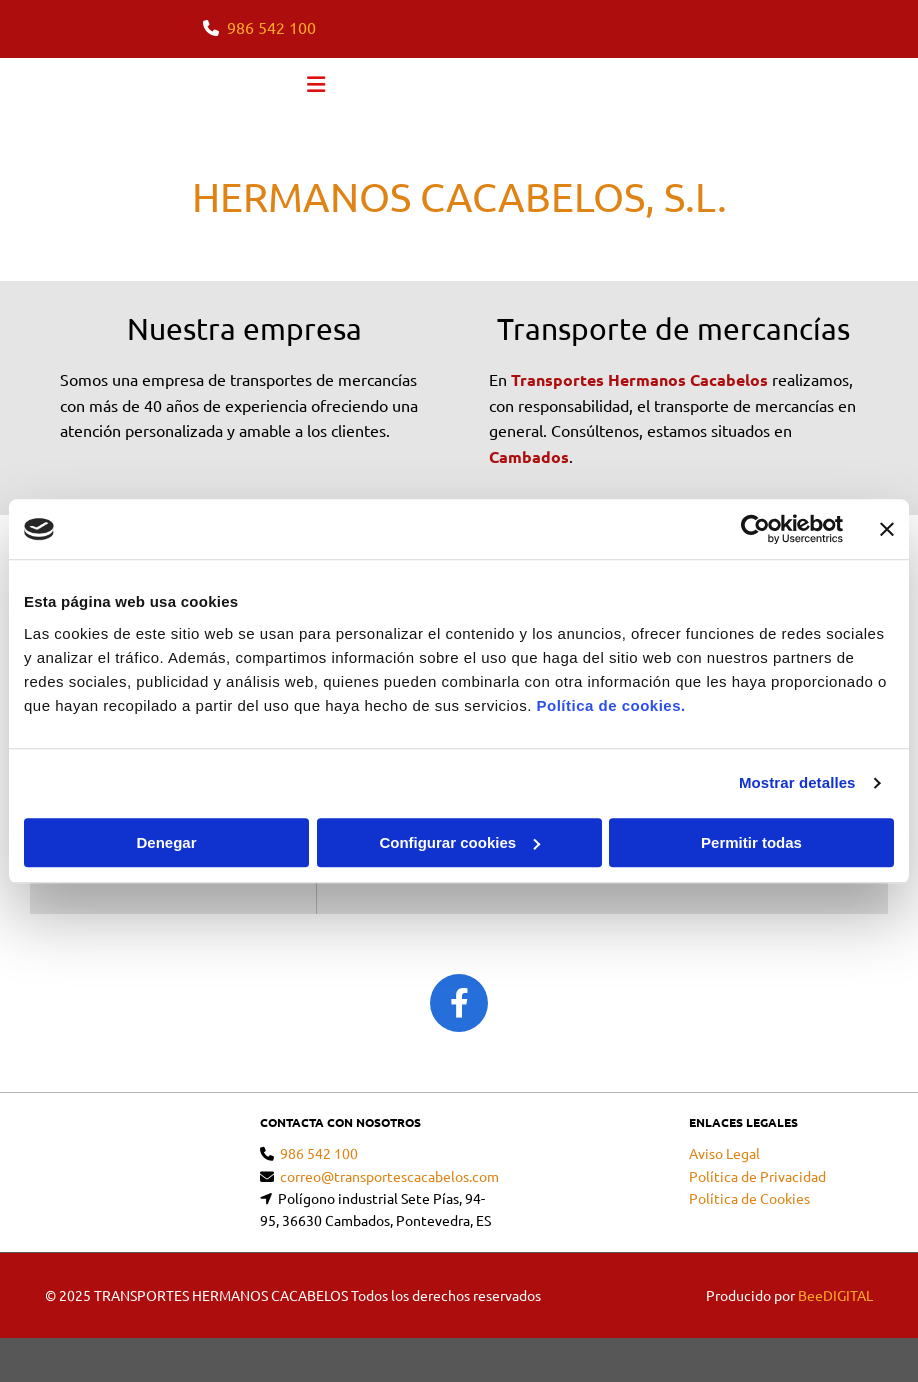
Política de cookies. (610, 705)
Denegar (166, 842)
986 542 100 (271, 27)
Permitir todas (751, 842)
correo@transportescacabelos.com (389, 1176)
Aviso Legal (724, 1153)
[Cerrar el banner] (887, 529)
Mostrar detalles (797, 782)
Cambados (529, 456)
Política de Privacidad (757, 1176)
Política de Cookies (749, 1198)
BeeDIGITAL (835, 1295)
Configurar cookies (459, 842)
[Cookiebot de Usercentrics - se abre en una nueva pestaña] (755, 529)
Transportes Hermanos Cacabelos (639, 379)
